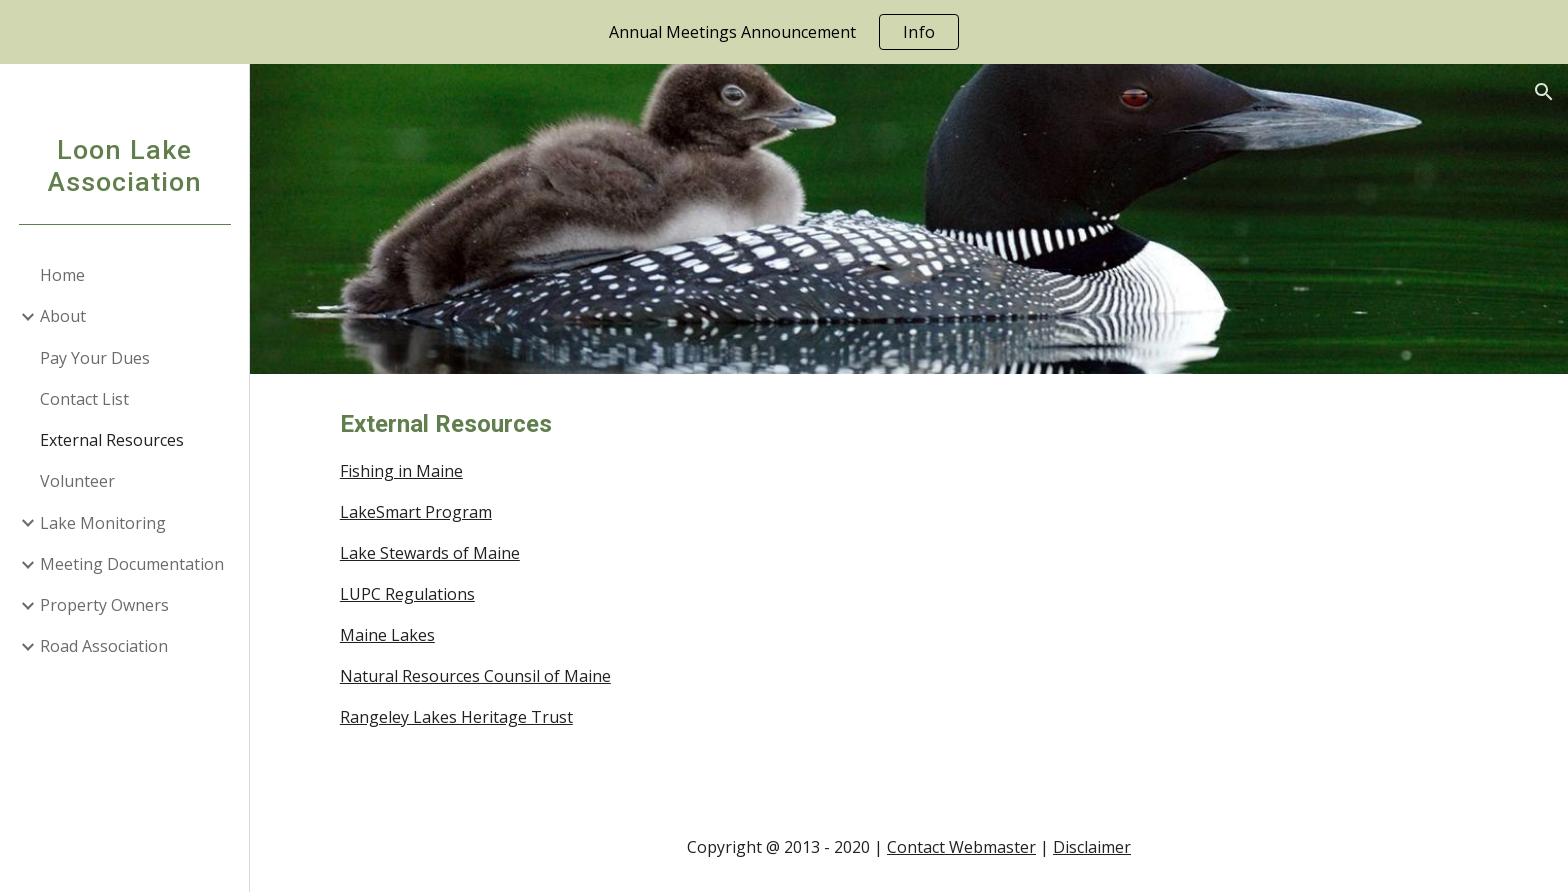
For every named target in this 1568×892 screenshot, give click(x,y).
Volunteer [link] (77, 481)
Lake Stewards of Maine (430, 553)
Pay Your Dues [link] (95, 358)
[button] (1544, 92)
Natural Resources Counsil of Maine (475, 676)
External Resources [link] (112, 440)
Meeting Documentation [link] (132, 564)
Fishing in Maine (401, 471)
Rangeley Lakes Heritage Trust (456, 717)
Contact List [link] (84, 399)
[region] (784, 32)
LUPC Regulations (407, 594)
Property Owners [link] (104, 605)
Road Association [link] (104, 646)
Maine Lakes (387, 635)
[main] (810, 588)
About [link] (63, 316)
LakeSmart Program (416, 512)
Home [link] (62, 275)
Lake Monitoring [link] (103, 523)
